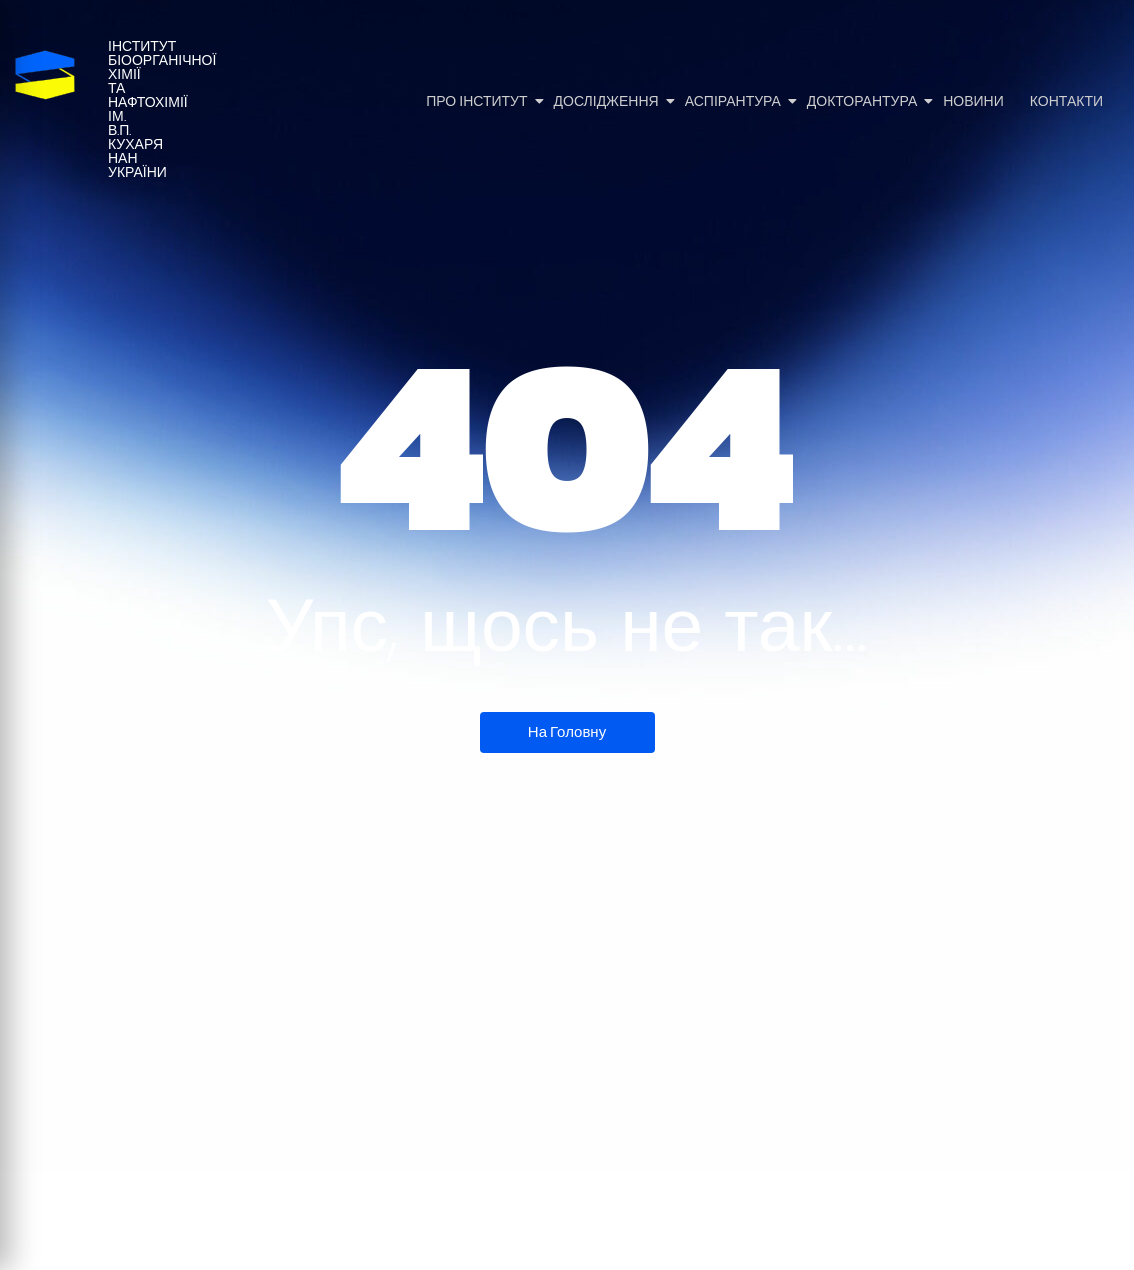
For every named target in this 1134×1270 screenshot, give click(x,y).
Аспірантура (734, 101)
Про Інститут (478, 101)
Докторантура (863, 101)
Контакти (1066, 101)
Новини (973, 101)
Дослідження (608, 101)
